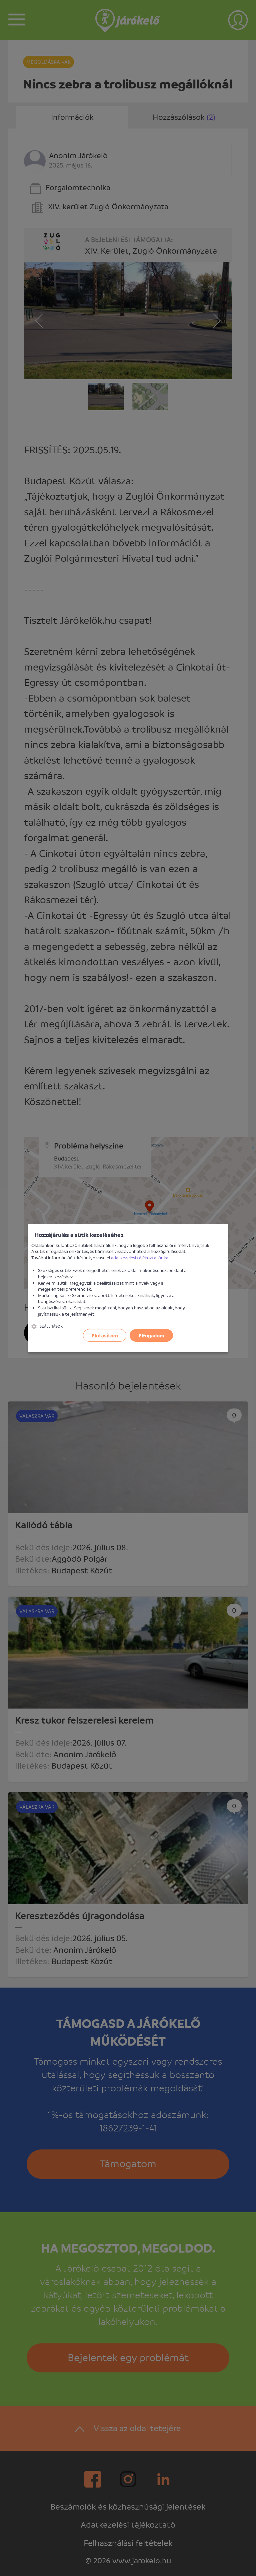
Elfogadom (151, 1335)
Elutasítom (105, 1335)
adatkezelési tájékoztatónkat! (141, 1257)
